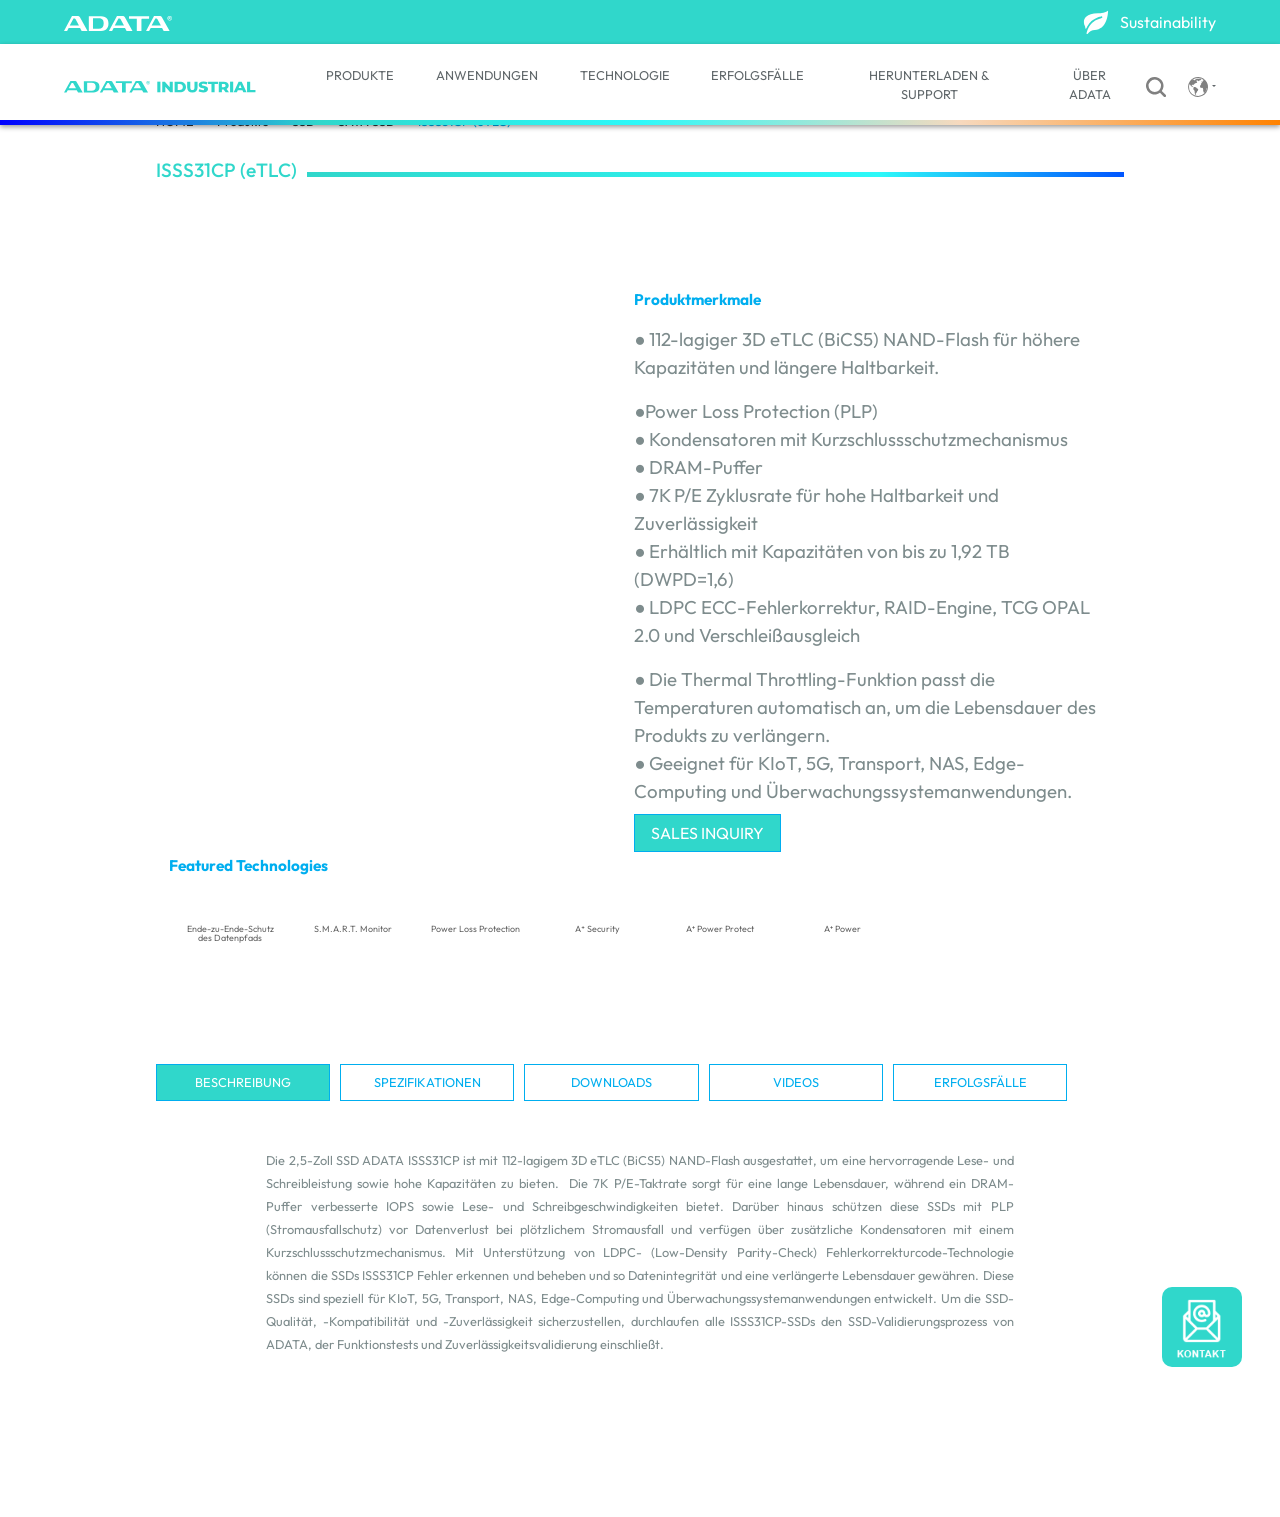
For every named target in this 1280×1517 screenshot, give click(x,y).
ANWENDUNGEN (487, 75)
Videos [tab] (796, 1082)
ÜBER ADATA (1090, 84)
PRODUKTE (360, 75)
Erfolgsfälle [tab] (980, 1082)
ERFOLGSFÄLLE (757, 75)
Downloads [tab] (611, 1082)
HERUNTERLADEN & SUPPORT (929, 84)
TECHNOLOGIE (625, 75)
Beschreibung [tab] (243, 1082)
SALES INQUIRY (707, 833)
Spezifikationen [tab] (427, 1082)
